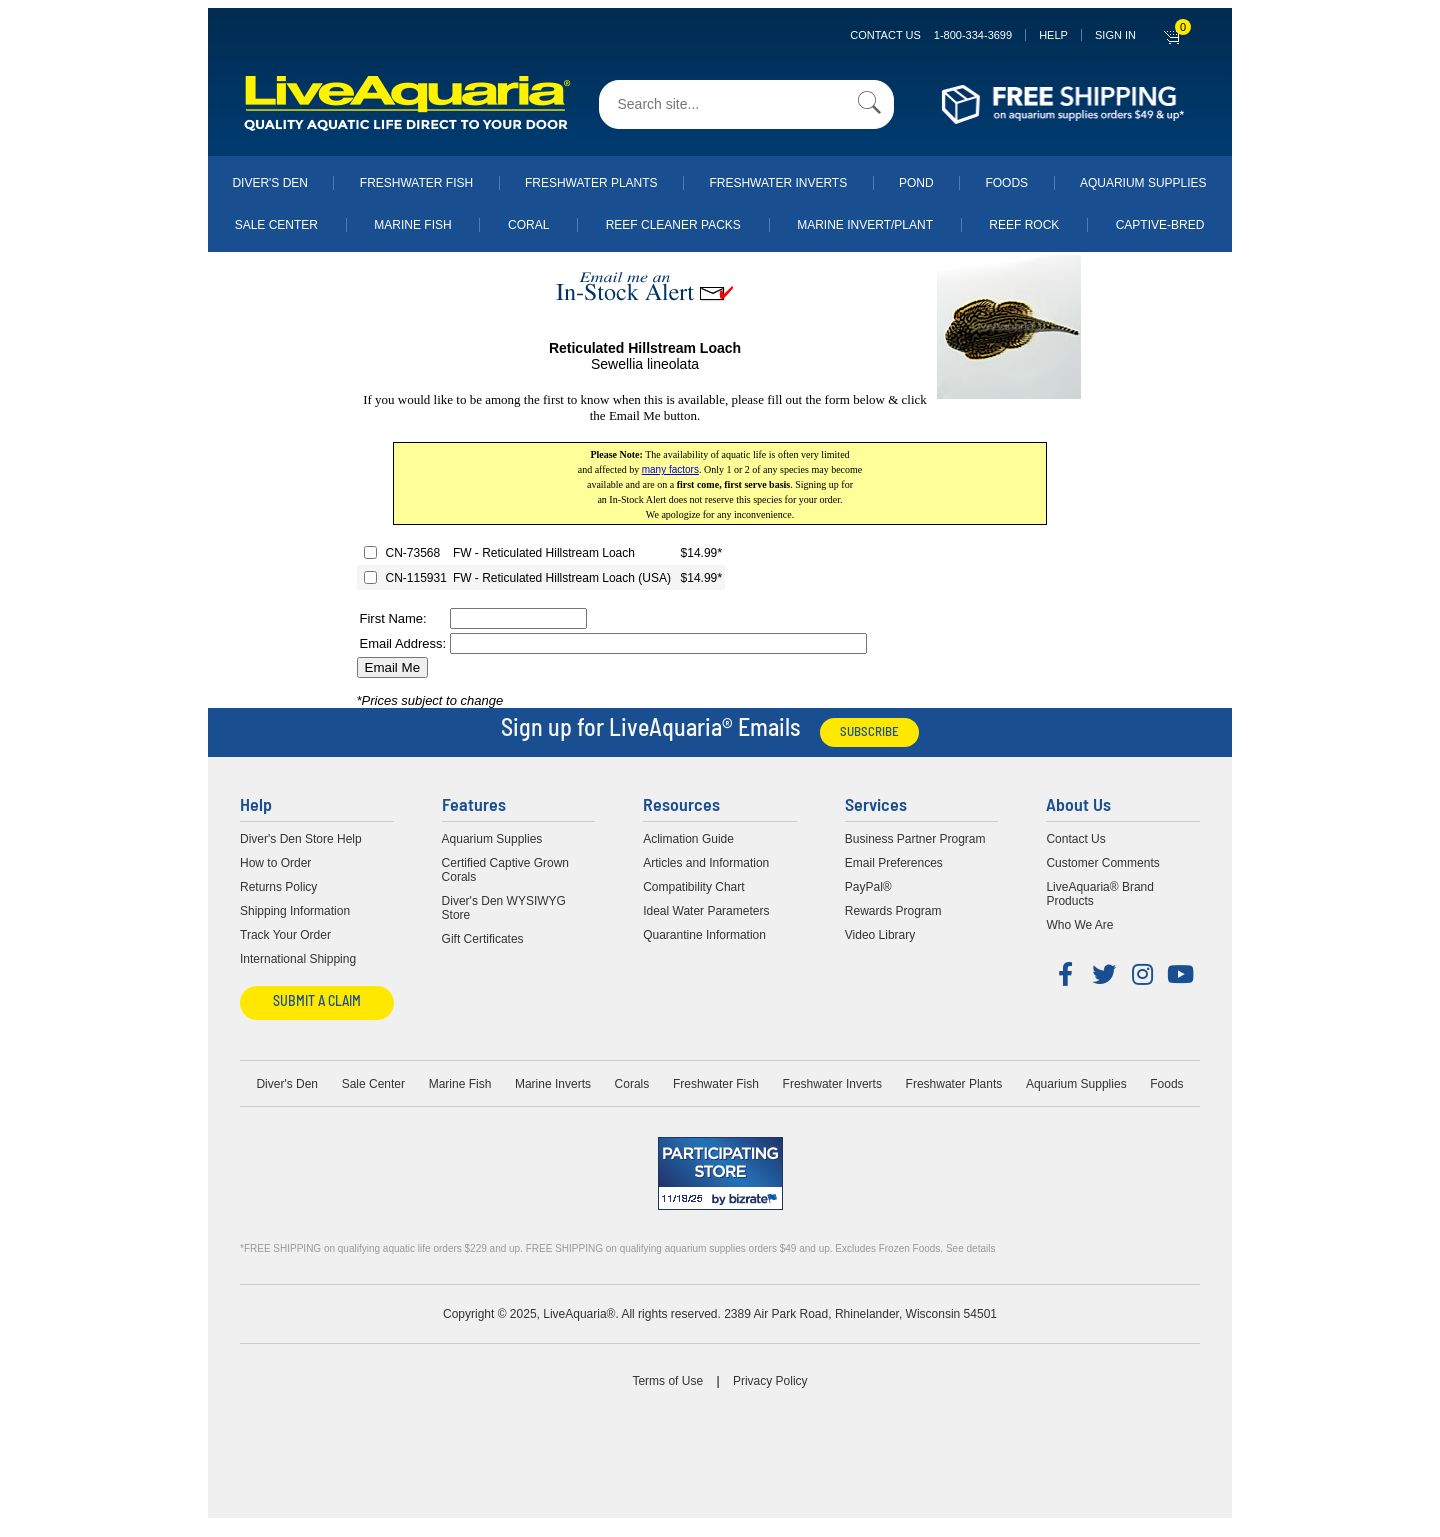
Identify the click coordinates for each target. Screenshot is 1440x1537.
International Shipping (298, 959)
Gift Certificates (483, 939)
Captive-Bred (1160, 225)
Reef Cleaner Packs (673, 225)
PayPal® (868, 887)
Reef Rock (1024, 225)
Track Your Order (285, 935)
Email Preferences (894, 863)
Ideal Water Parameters (706, 911)
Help (1053, 35)
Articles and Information (706, 863)
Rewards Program (893, 911)
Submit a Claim (317, 1002)
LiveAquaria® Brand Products (1100, 894)
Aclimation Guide (688, 839)
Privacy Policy (770, 1381)
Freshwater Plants (591, 183)
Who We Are (1079, 925)
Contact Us (931, 35)
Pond (916, 183)
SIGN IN (1115, 35)
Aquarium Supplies (1143, 183)
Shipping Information (295, 911)
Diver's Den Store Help (301, 839)
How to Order (275, 863)
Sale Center (276, 225)
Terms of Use (667, 1381)
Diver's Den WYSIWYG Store (504, 908)
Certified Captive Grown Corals (505, 870)
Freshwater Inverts (778, 183)
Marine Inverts (553, 1084)
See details (970, 1248)
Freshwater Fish (416, 183)
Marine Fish (412, 225)
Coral (528, 225)
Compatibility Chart (693, 887)
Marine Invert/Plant (865, 225)
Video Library (880, 935)
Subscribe (869, 732)
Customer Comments (1102, 863)
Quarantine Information (704, 935)
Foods (1006, 183)
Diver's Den (270, 183)
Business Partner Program (915, 839)
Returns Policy (278, 887)
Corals (632, 1084)
